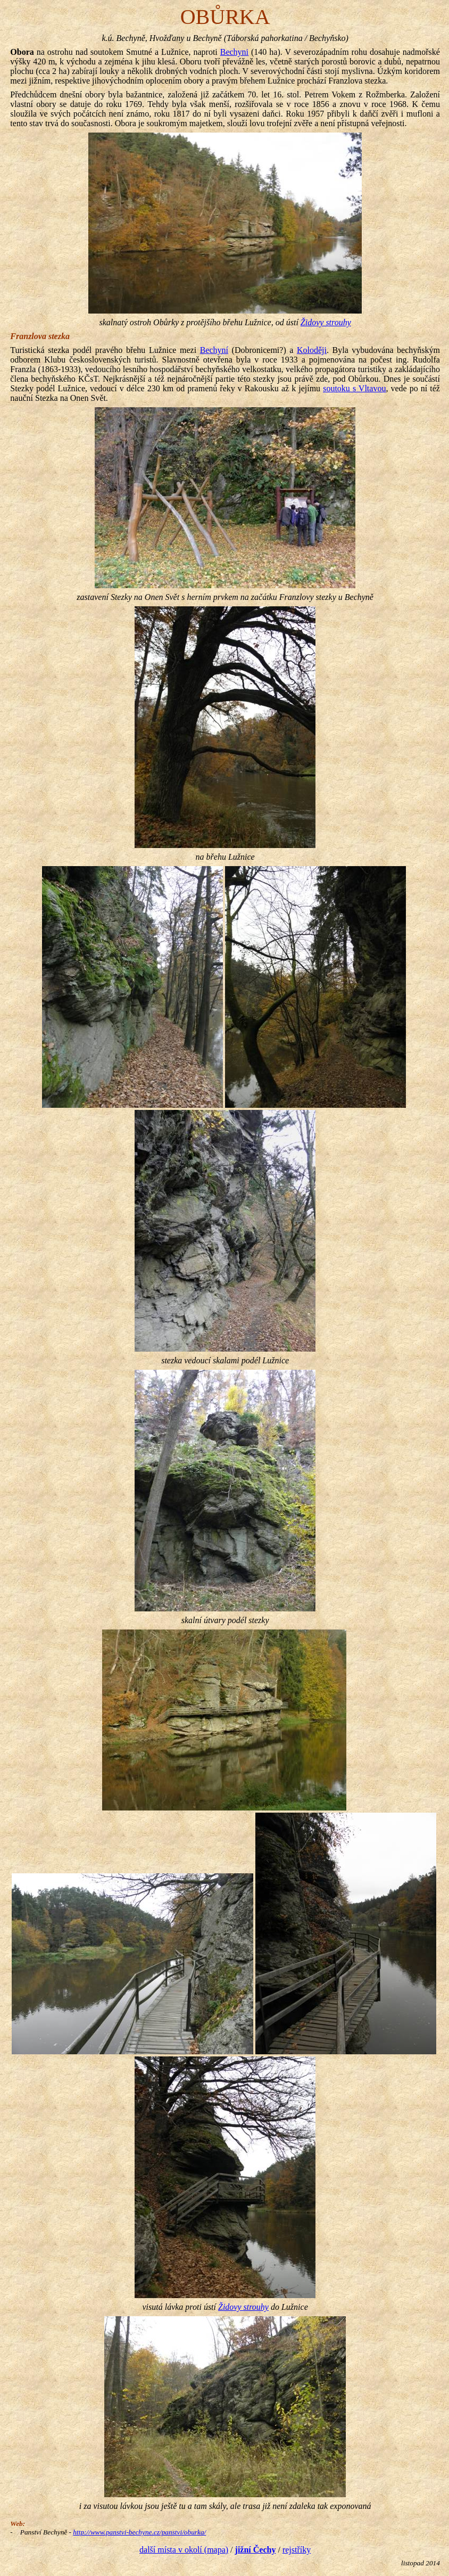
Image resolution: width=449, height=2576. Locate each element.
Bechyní (214, 350)
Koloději (312, 350)
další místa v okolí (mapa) (183, 2549)
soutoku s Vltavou (354, 388)
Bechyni (234, 51)
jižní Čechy (255, 2549)
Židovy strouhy (326, 322)
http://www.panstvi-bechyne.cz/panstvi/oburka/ (139, 2532)
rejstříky (296, 2549)
